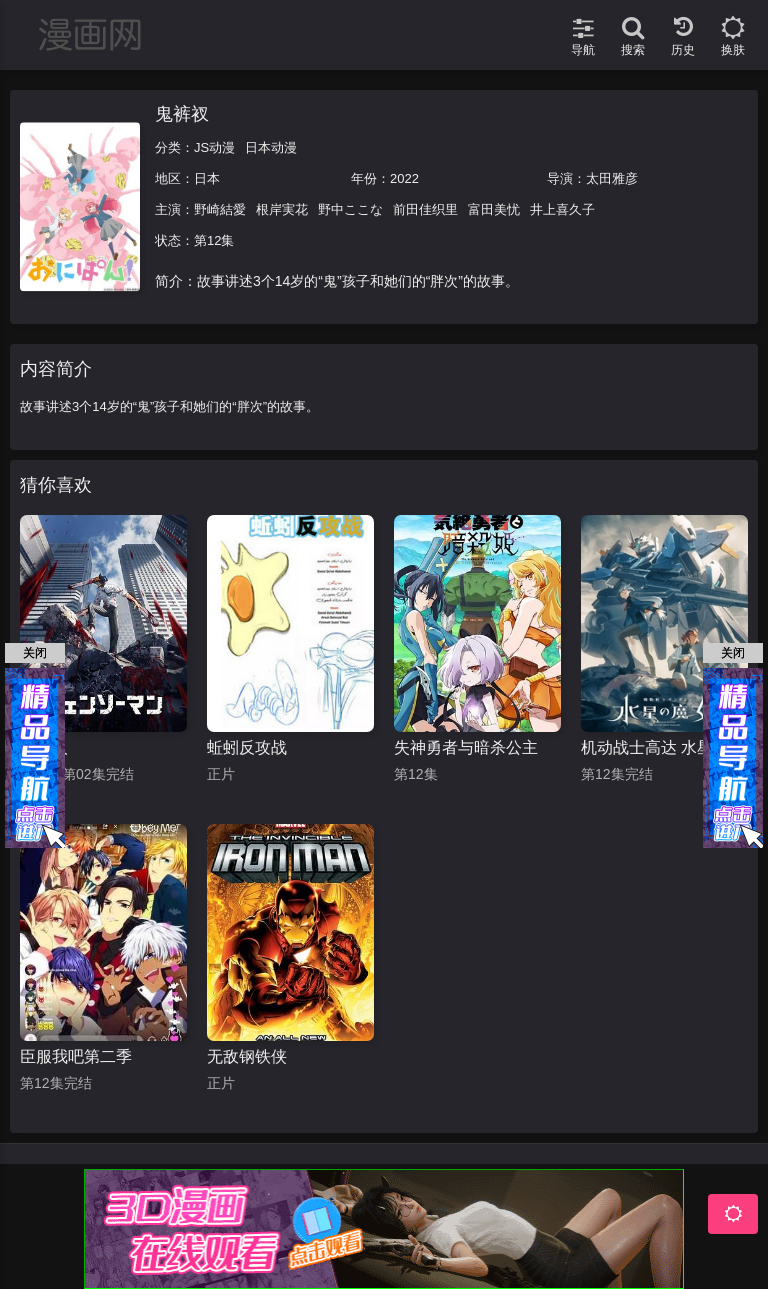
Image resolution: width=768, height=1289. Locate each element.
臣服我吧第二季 (76, 1056)
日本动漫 (271, 147)
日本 (207, 178)
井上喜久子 (562, 209)
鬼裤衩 (182, 114)
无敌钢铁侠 (247, 1056)
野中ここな (350, 209)
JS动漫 (214, 147)
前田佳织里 (425, 209)
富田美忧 (494, 209)
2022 (404, 178)
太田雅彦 (612, 178)
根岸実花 (282, 209)
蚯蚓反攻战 (247, 747)
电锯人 (44, 747)
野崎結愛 (220, 209)
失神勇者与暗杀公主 (466, 747)
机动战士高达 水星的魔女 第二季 (664, 747)
